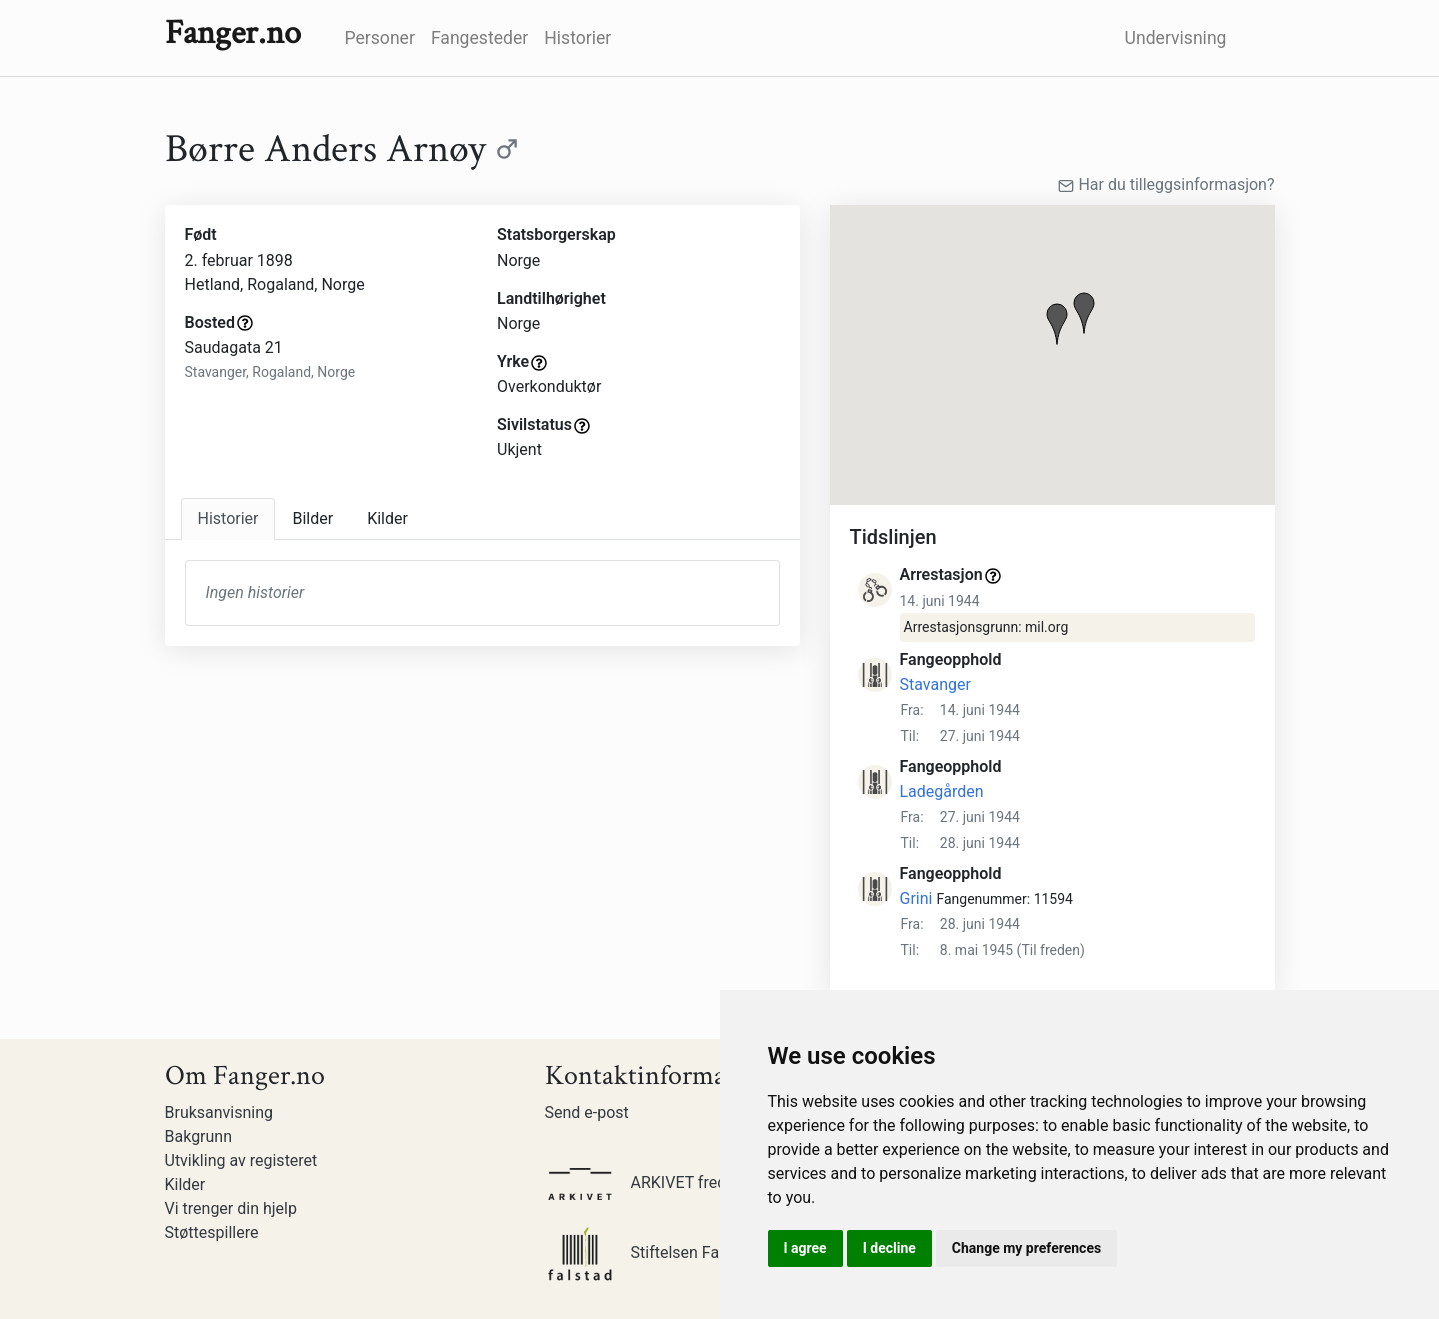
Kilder (185, 1184)
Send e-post (587, 1112)
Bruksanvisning (219, 1112)
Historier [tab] (228, 518)
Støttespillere (212, 1232)
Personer (380, 38)
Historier (577, 38)
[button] (1057, 324)
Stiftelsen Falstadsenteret (679, 1252)
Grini (916, 898)
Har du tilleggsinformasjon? (1166, 184)
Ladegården (942, 791)
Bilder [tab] (312, 518)
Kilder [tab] (387, 518)
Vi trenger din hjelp (231, 1208)
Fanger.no (233, 33)
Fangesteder (479, 38)
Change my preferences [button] (1026, 1248)
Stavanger (935, 684)
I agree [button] (805, 1248)
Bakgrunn (199, 1136)
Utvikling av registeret (241, 1160)
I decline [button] (889, 1248)
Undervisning (1176, 38)
